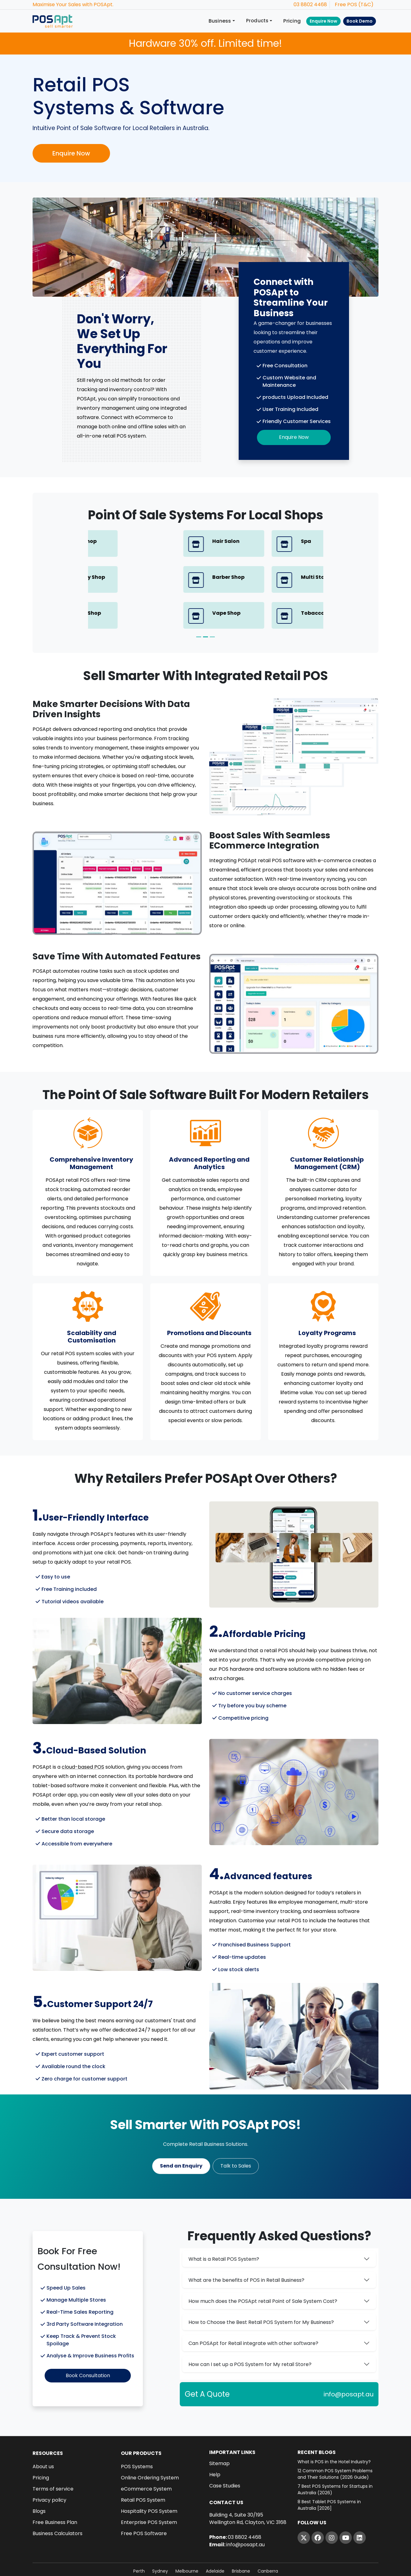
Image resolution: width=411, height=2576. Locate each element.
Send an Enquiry (181, 2130)
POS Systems (137, 2432)
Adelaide (215, 2537)
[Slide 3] (212, 601)
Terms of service (53, 2454)
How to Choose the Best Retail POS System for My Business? (261, 2287)
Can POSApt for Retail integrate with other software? (253, 2308)
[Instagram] (331, 2503)
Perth (139, 2537)
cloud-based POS (83, 1731)
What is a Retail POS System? (223, 2224)
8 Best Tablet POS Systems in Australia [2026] (329, 2470)
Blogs (39, 2476)
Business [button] (220, 20)
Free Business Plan (55, 2488)
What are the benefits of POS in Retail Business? (246, 2245)
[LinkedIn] (359, 2503)
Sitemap (219, 2429)
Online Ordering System (150, 2443)
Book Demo (360, 21)
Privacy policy (49, 2465)
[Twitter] (304, 2503)
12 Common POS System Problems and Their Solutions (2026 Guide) (335, 2439)
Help (214, 2440)
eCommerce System (146, 2454)
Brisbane (241, 2537)
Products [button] (257, 20)
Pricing (292, 20)
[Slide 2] (205, 601)
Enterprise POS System (149, 2488)
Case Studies (224, 2451)
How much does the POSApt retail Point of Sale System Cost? (262, 2266)
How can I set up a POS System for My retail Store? (250, 2329)
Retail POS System (143, 2465)
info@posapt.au (348, 2360)
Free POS (346, 4)
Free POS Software (144, 2499)
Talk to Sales (235, 2130)
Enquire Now (323, 21)
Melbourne (186, 2537)
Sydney (160, 2537)
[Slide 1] (198, 601)
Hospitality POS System (149, 2476)
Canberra (268, 2537)
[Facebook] (318, 2503)
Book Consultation (88, 2341)
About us (43, 2432)
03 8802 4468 (310, 4)
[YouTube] (345, 2503)
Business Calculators (57, 2499)
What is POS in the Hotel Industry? (334, 2427)
